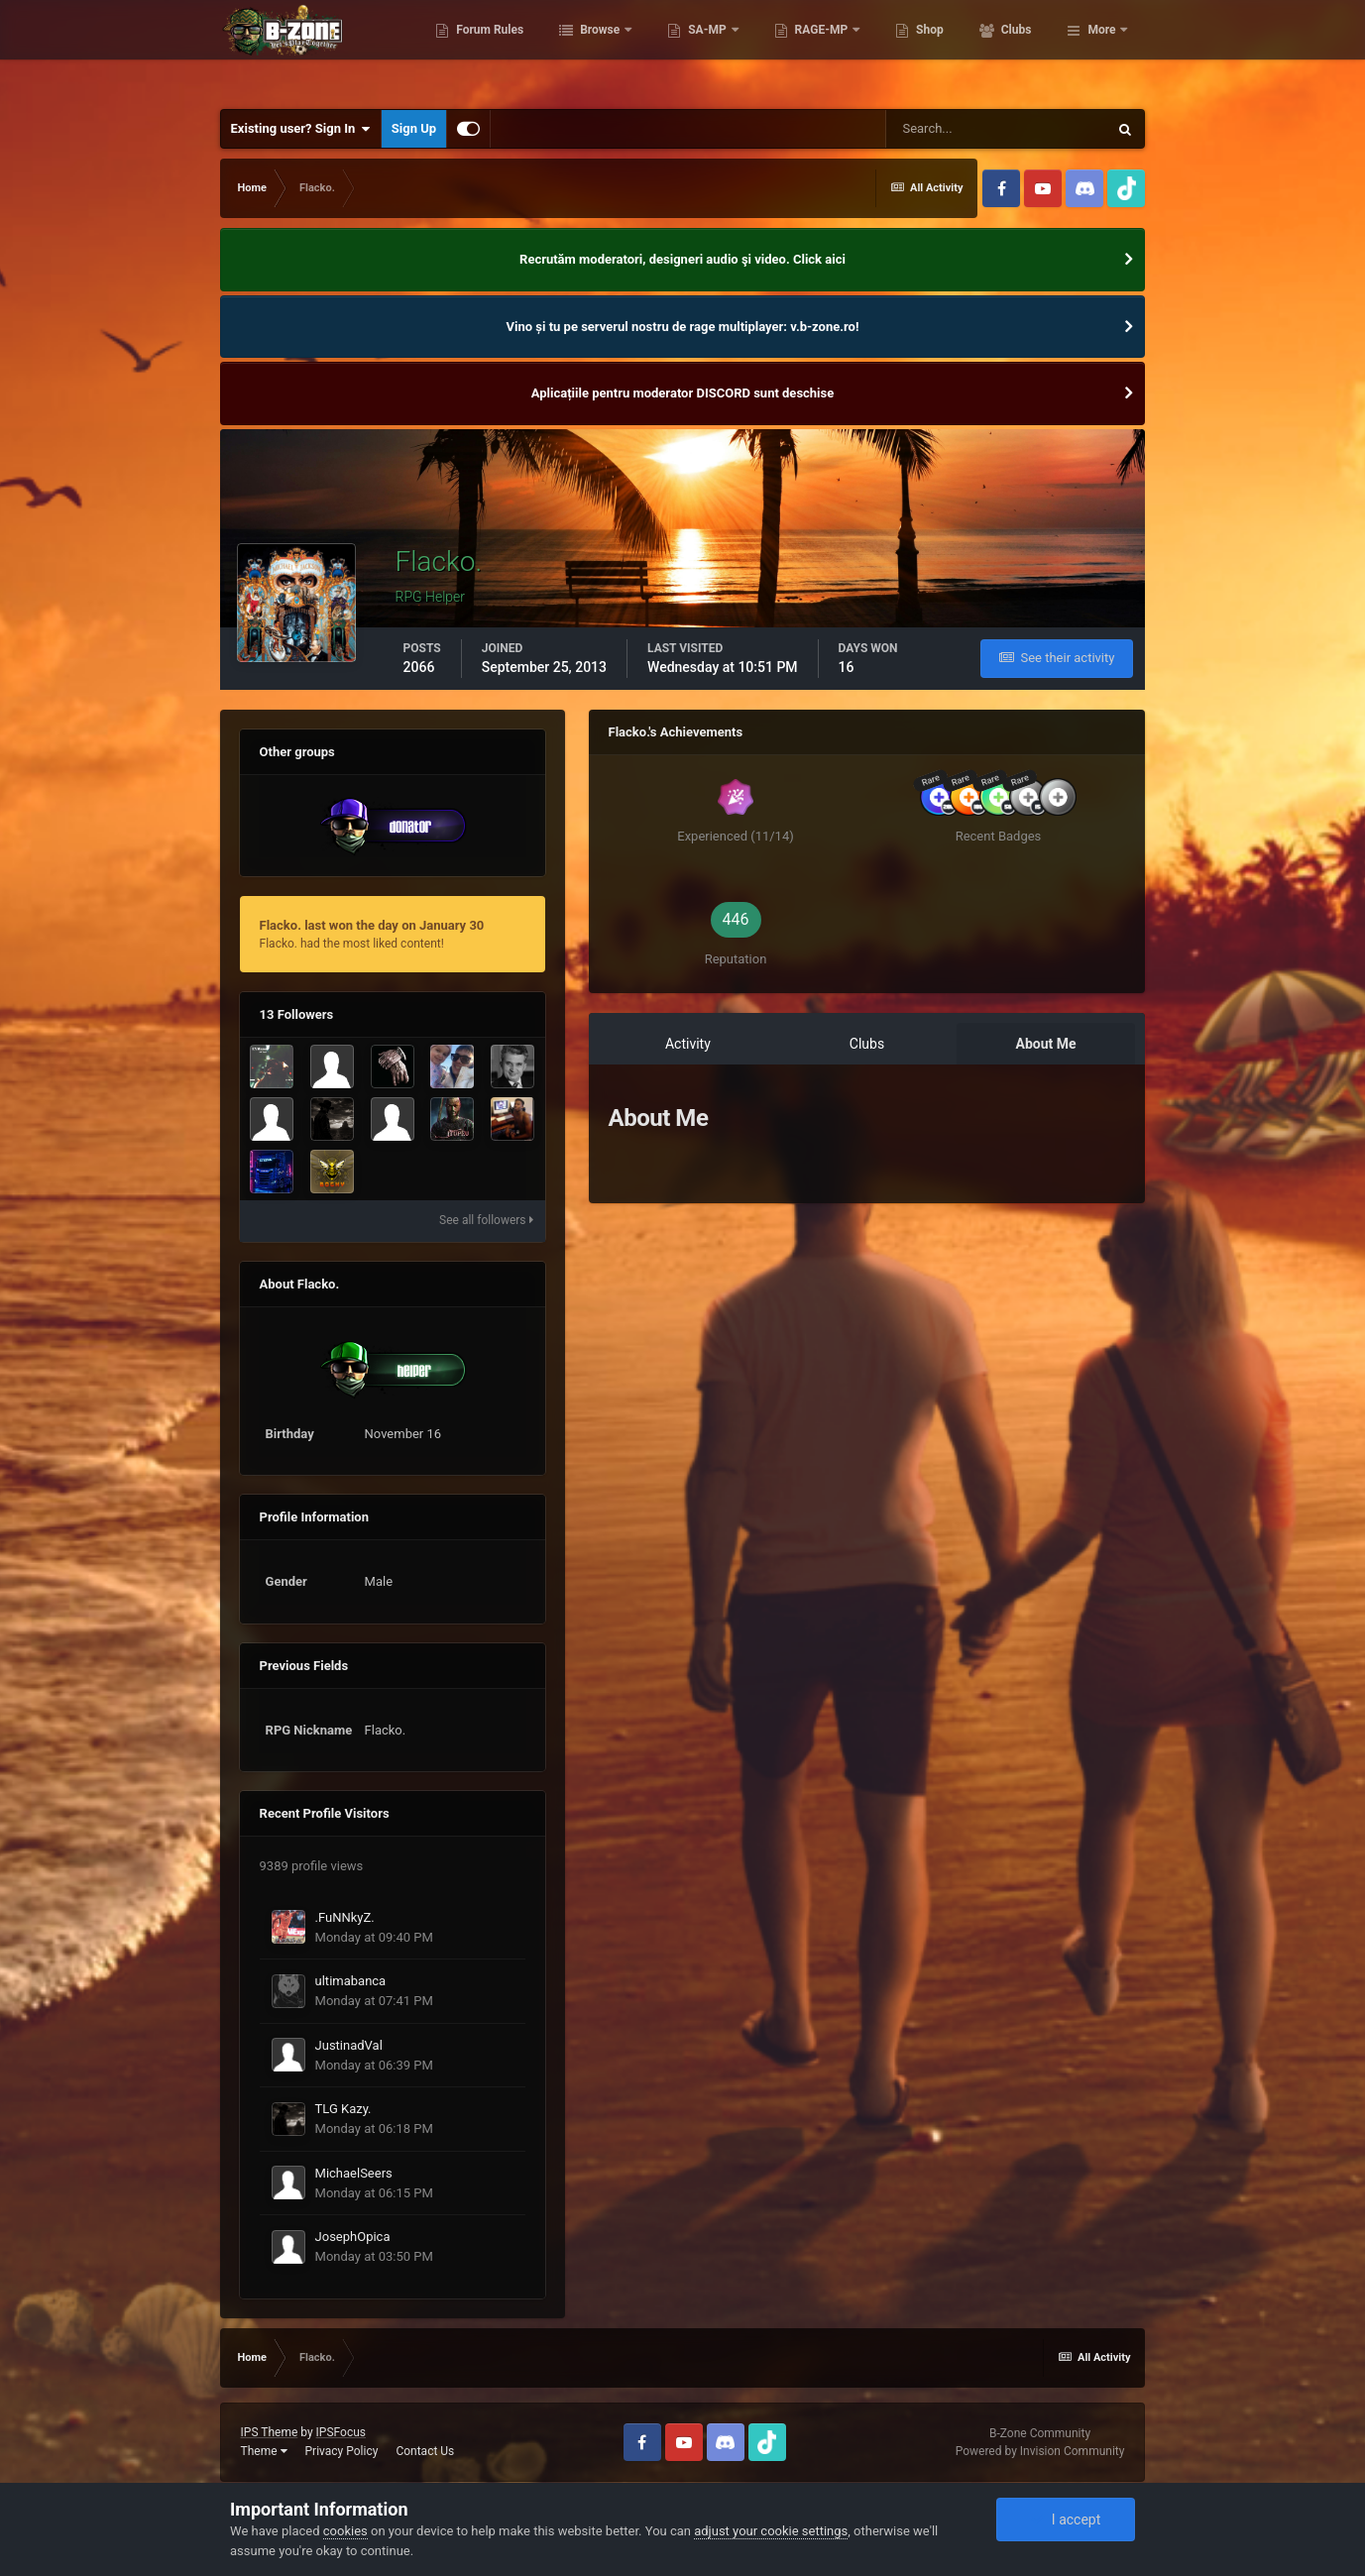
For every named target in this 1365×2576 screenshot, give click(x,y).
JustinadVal (349, 2045)
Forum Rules (576, 49)
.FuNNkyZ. (345, 1917)
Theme (264, 2451)
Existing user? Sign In (301, 129)
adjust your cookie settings (771, 2530)
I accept (1065, 2519)
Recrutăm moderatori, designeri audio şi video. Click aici (682, 259)
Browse (688, 49)
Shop (1016, 49)
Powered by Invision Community (1040, 2451)
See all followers (485, 1220)
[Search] (996, 129)
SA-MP (795, 49)
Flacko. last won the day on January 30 (372, 925)
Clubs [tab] (867, 1044)
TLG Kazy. (343, 2108)
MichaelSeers (354, 2173)
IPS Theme (269, 2432)
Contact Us (425, 2451)
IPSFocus (341, 2432)
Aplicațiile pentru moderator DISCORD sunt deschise (683, 393)
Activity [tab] (688, 1044)
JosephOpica (353, 2236)
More (1101, 49)
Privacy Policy (342, 2451)
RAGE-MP (909, 49)
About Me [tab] (1046, 1044)
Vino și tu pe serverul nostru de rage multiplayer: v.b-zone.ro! (683, 326)
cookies (345, 2530)
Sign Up (414, 128)
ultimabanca (351, 1980)
